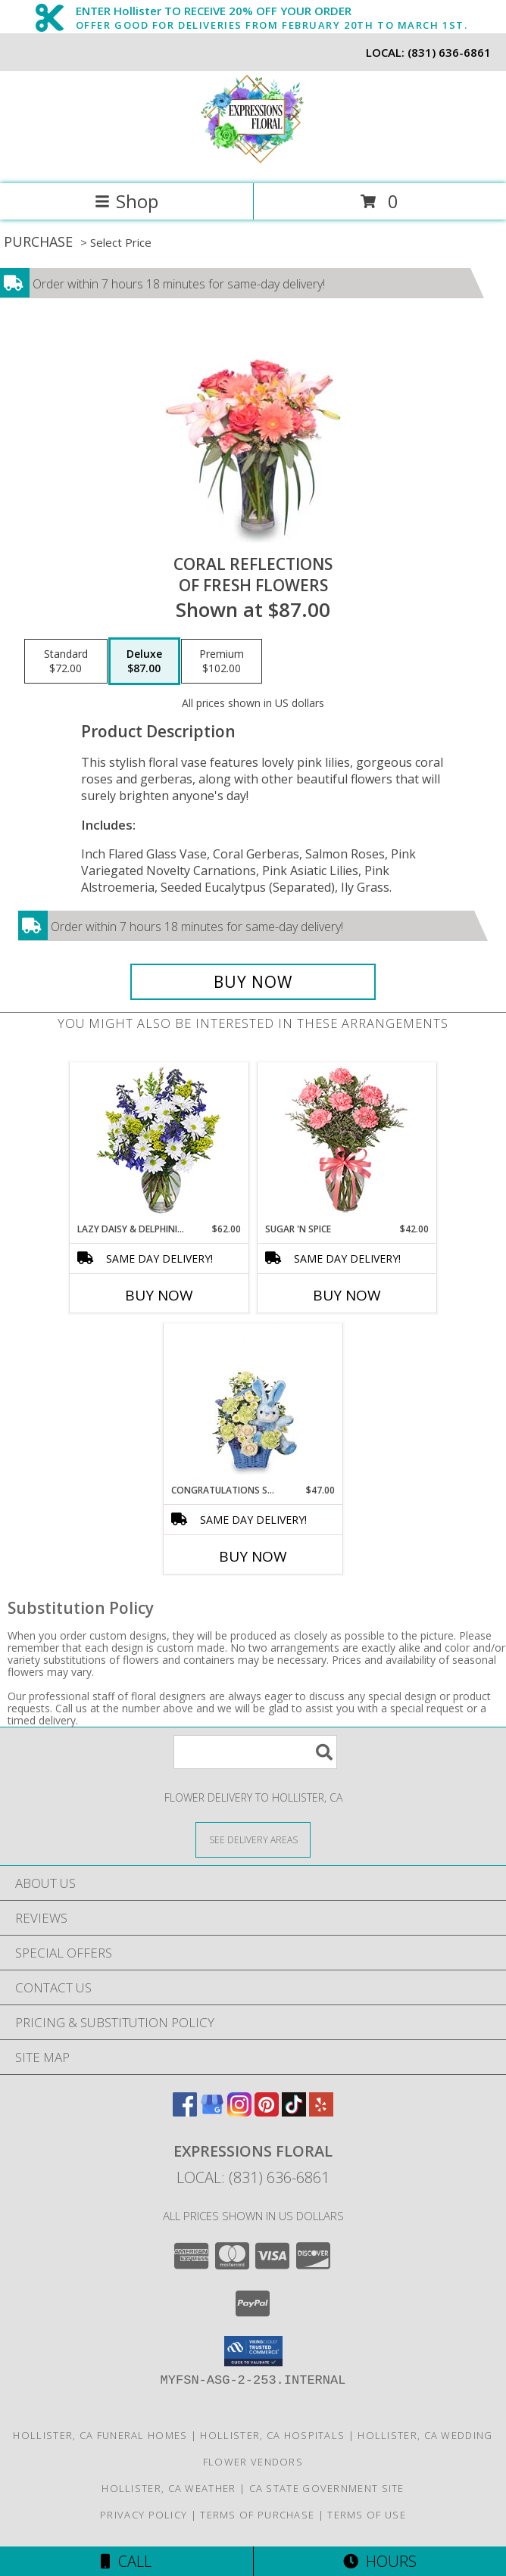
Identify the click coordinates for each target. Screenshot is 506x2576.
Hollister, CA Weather (169, 2488)
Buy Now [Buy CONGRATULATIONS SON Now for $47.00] (253, 1556)
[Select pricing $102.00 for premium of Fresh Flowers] (221, 662)
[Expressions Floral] (253, 161)
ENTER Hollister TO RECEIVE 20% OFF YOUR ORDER (271, 11)
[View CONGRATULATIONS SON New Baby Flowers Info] (253, 1403)
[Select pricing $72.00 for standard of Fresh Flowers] (66, 662)
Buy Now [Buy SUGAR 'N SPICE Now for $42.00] (347, 1295)
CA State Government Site (326, 2488)
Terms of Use (366, 2514)
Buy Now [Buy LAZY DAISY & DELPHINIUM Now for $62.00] (159, 1295)
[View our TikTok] (294, 2111)
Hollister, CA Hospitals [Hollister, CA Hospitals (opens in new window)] (272, 2435)
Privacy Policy (143, 2514)
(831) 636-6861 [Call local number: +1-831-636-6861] (449, 52)
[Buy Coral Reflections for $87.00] (253, 982)
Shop (126, 200)
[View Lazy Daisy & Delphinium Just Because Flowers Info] (159, 1142)
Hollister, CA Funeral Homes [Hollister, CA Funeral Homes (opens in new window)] (100, 2435)
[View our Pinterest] (267, 2111)
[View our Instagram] (239, 2111)
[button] (253, 2351)
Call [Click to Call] (126, 2561)
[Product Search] (255, 1752)
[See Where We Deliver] (253, 1839)
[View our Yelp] (321, 2111)
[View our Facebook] (185, 2111)
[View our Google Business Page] (212, 2111)
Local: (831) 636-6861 (253, 2177)
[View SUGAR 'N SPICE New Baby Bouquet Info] (347, 1142)
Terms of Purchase (257, 2514)
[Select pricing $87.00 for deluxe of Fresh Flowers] (144, 662)
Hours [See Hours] (380, 2561)
